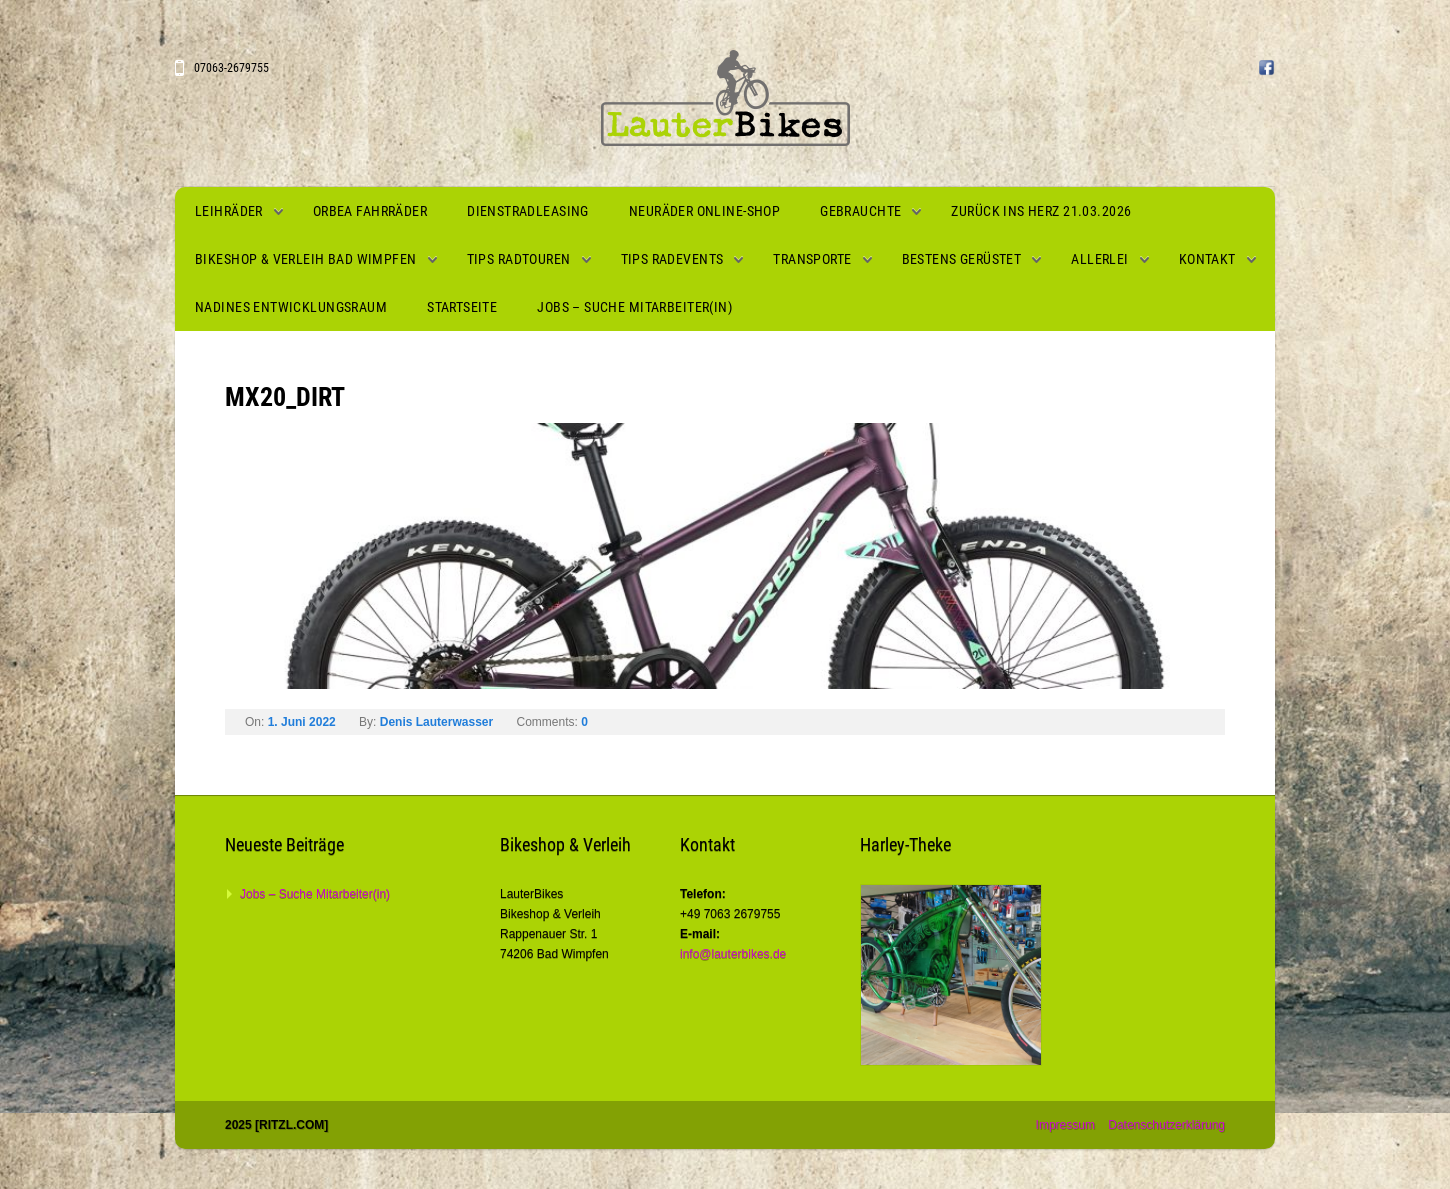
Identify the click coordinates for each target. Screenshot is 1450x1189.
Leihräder (229, 211)
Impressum (1065, 1125)
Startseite (462, 307)
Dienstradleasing (528, 211)
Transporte (812, 259)
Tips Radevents (672, 259)
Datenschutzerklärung (1166, 1125)
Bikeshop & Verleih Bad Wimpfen (306, 259)
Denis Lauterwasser (436, 722)
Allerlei (1099, 259)
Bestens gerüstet (962, 259)
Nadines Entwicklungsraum (291, 307)
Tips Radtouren (519, 259)
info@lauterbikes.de (733, 954)
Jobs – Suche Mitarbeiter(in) (634, 307)
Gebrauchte (860, 211)
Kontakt (1207, 259)
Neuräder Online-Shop (704, 211)
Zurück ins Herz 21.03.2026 (1041, 211)
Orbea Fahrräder (370, 211)
